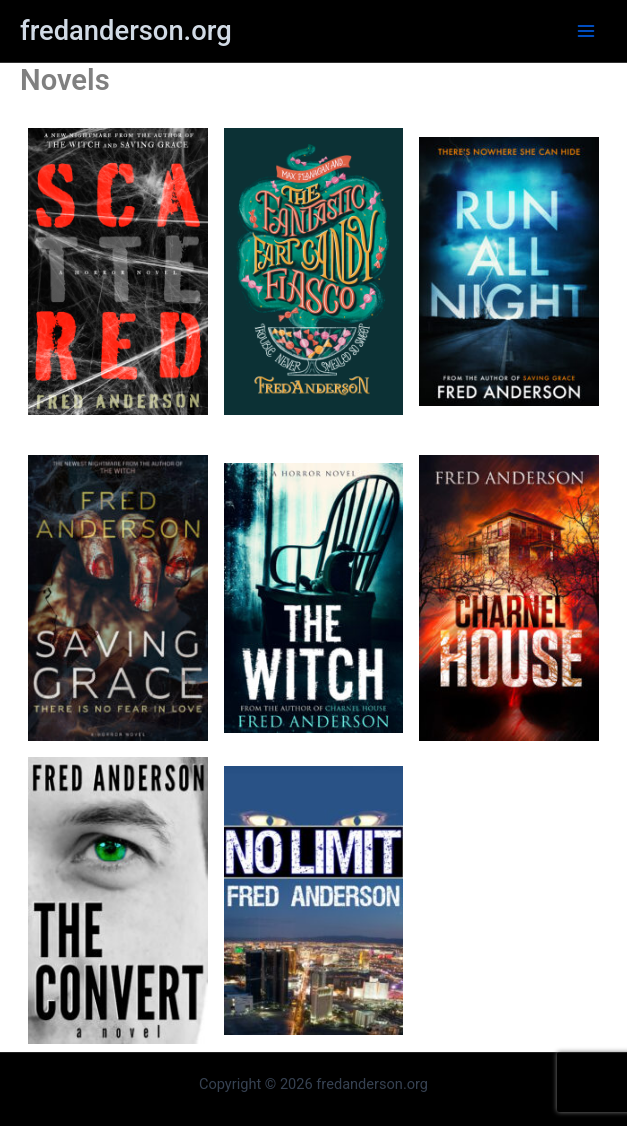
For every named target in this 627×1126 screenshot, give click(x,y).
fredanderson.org (126, 31)
